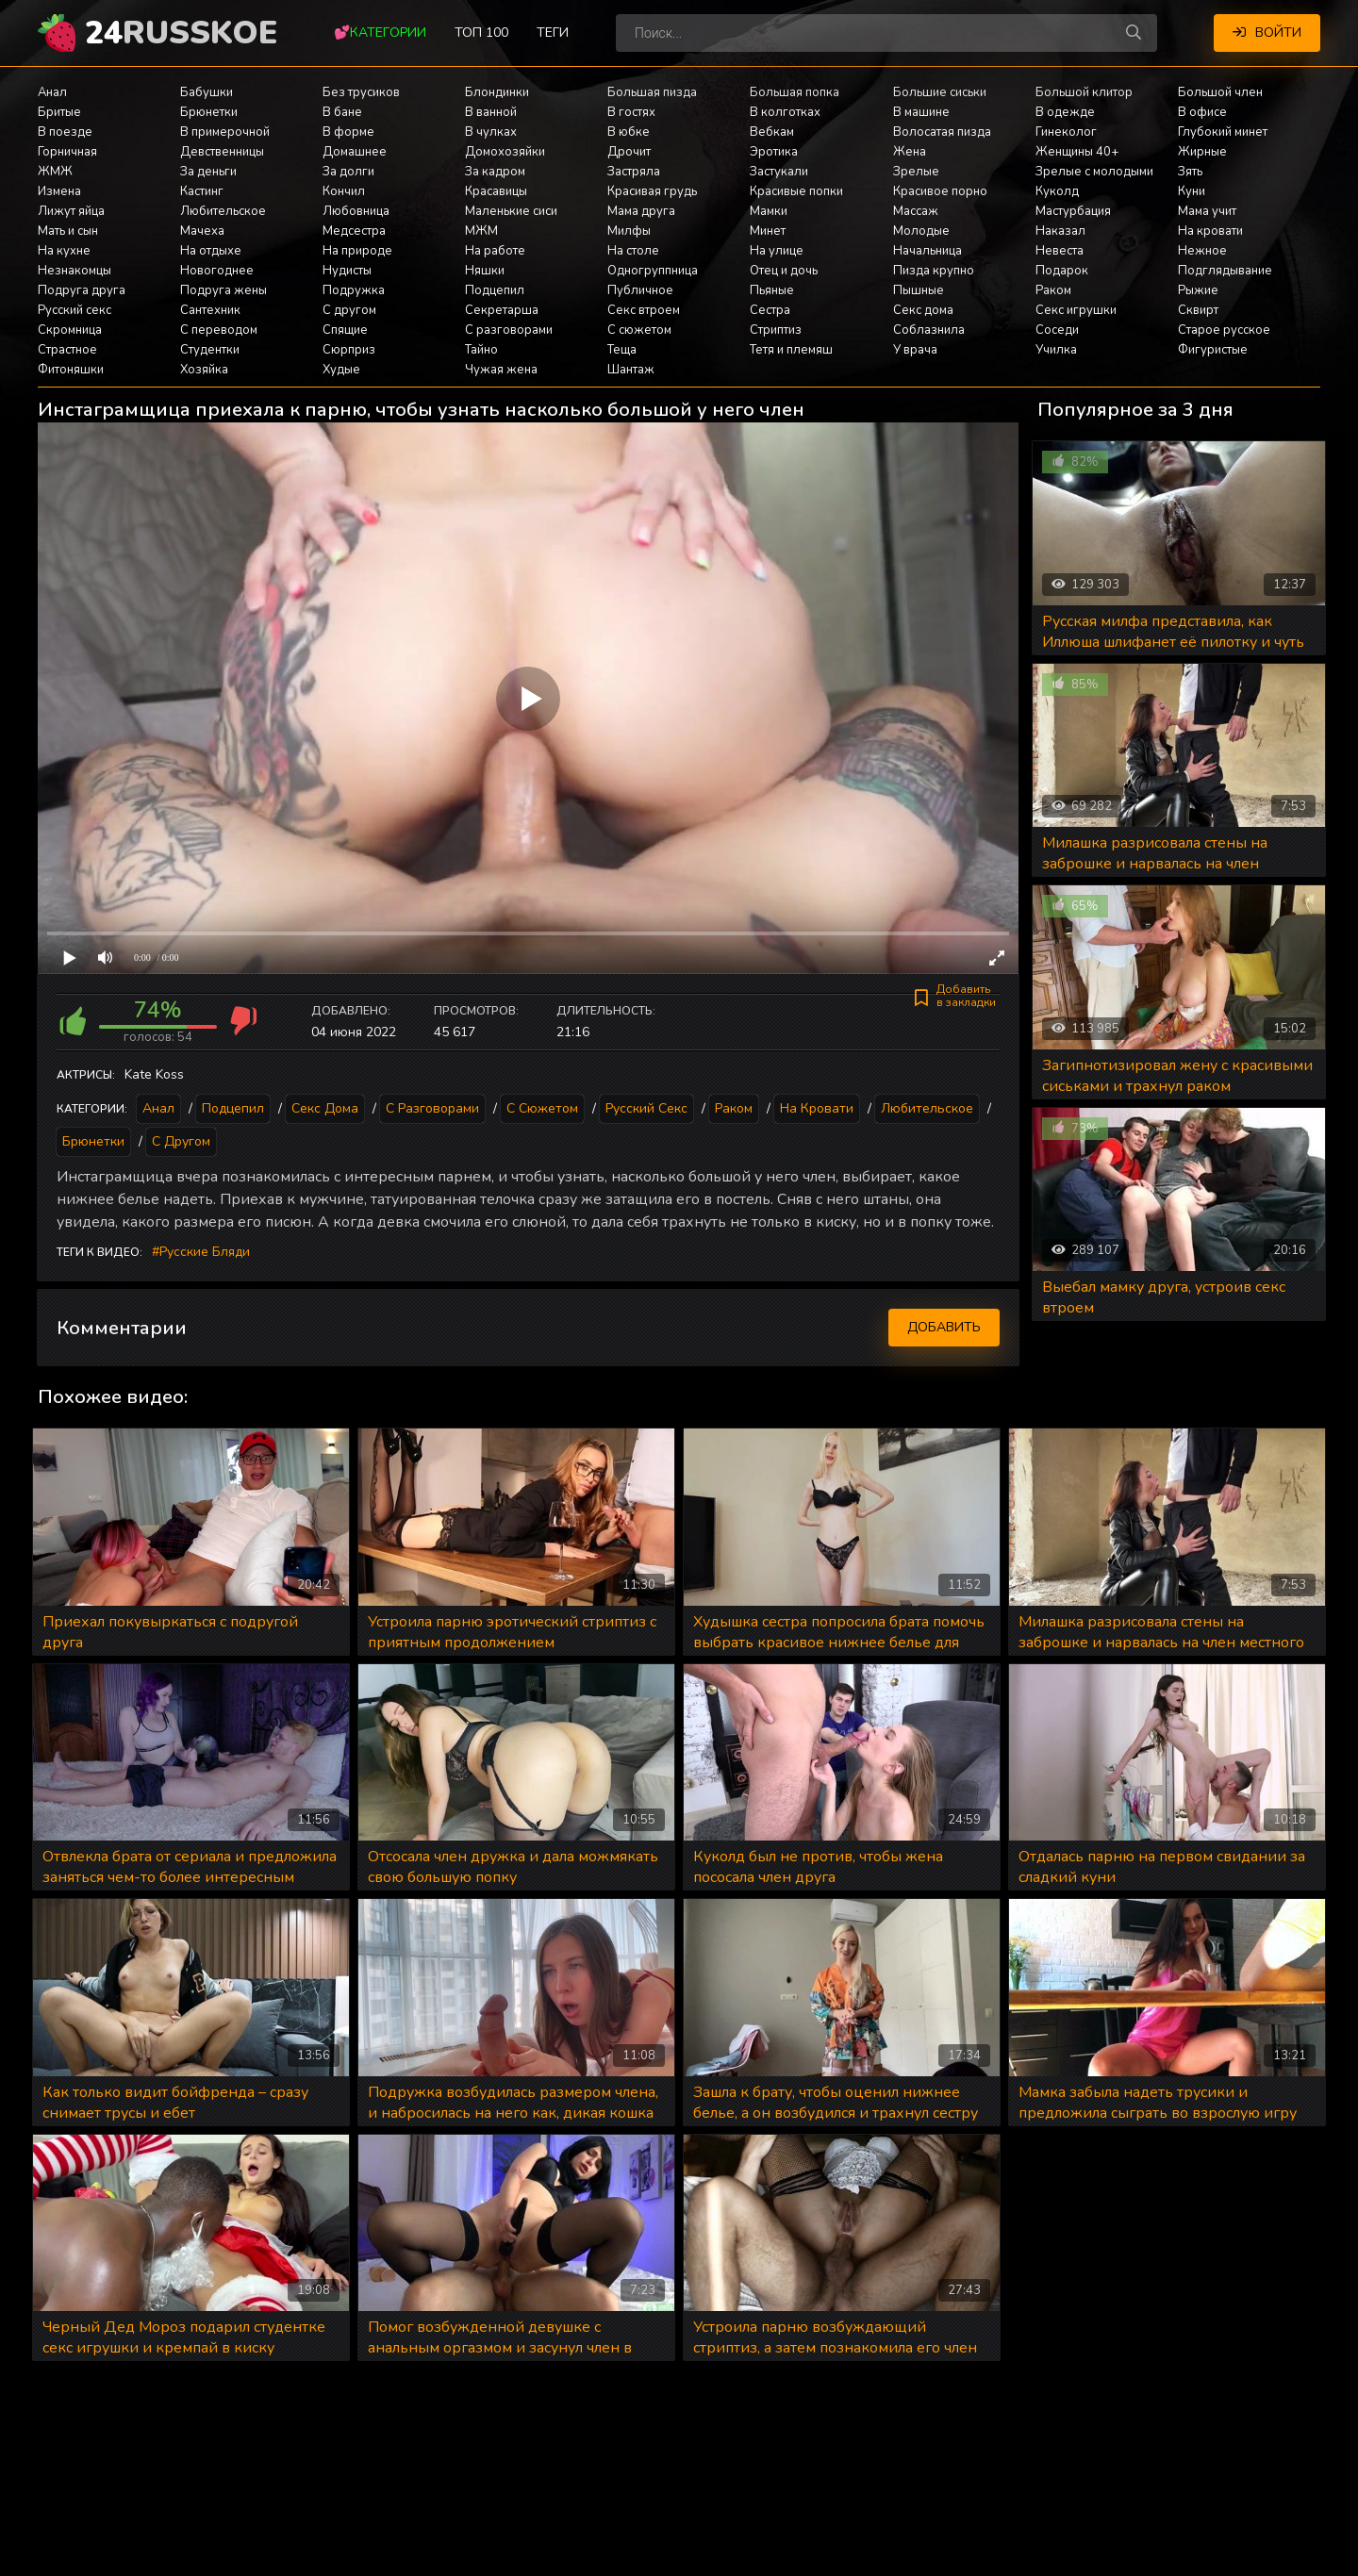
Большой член (1220, 92)
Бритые (59, 112)
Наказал (1060, 231)
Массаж (915, 211)
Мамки (768, 211)
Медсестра (354, 231)
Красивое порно (940, 191)
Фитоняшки (71, 369)
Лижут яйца (71, 211)
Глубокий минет (1222, 132)
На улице (776, 250)
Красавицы (496, 191)
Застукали (779, 171)
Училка (1056, 349)
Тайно (481, 349)
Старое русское (1224, 330)
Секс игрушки (1076, 310)
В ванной (491, 112)
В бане (342, 112)
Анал (52, 92)
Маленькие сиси (511, 211)
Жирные (1202, 151)
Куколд (1057, 191)
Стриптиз (776, 330)
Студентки (210, 349)
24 (181, 33)
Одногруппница (652, 270)
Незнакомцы (74, 270)
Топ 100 (481, 32)
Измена (59, 191)
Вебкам (772, 132)
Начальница (927, 250)
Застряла (633, 171)
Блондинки (497, 92)
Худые (341, 369)
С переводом (218, 330)
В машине (921, 112)
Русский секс (74, 310)
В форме (348, 132)
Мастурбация (1073, 211)
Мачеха (202, 231)
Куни (1191, 191)
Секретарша (501, 310)
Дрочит (629, 151)
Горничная (67, 151)
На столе (633, 250)
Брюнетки (209, 112)
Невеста (1059, 250)
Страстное (67, 349)
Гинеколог (1066, 132)
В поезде (65, 132)
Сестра (770, 310)
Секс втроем (643, 310)
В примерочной (225, 132)
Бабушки (206, 92)
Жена (909, 151)
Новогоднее (217, 270)
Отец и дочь (784, 270)
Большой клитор (1084, 92)
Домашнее (355, 151)
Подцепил (494, 290)
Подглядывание (1225, 270)
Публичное (640, 290)
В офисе (1202, 112)
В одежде (1065, 112)
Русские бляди (204, 1252)
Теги (553, 32)
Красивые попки (796, 191)
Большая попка (794, 92)
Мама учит (1207, 211)
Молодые (921, 231)
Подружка (354, 290)
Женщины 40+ (1076, 151)
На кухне (64, 250)
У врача (915, 349)
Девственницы (222, 151)
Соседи (1057, 330)
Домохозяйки (505, 151)
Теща (622, 349)
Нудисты (347, 270)
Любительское (223, 211)
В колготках (785, 112)
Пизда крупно (933, 270)
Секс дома (923, 310)
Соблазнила (929, 330)
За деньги (208, 171)
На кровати (1210, 231)
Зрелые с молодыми (1094, 171)
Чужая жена (501, 369)
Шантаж (630, 369)
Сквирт (1198, 310)
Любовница (356, 211)
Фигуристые (1213, 349)
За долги (348, 171)
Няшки (485, 270)
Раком (1053, 290)
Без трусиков (361, 92)
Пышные (918, 290)
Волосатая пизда (942, 132)
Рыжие (1198, 290)
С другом (349, 310)
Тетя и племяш (791, 349)
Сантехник (210, 310)
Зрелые (916, 171)
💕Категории (380, 32)
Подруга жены (223, 290)
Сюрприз (349, 349)
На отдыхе (210, 250)
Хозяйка (204, 369)
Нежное (1202, 250)
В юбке (628, 132)
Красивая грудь (652, 191)
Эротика (774, 151)
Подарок (1061, 270)
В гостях (631, 112)
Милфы (629, 231)
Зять (1190, 171)
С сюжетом (639, 330)
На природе (357, 250)
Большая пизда (652, 92)
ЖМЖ (55, 171)
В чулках (491, 132)
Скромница (70, 330)
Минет (768, 231)
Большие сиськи (939, 92)
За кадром (495, 171)
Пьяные (772, 290)
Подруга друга (81, 290)
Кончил (344, 191)
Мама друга (641, 211)
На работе (495, 250)
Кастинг (202, 191)
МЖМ (481, 231)
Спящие (345, 330)
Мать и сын (68, 231)
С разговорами (509, 330)
